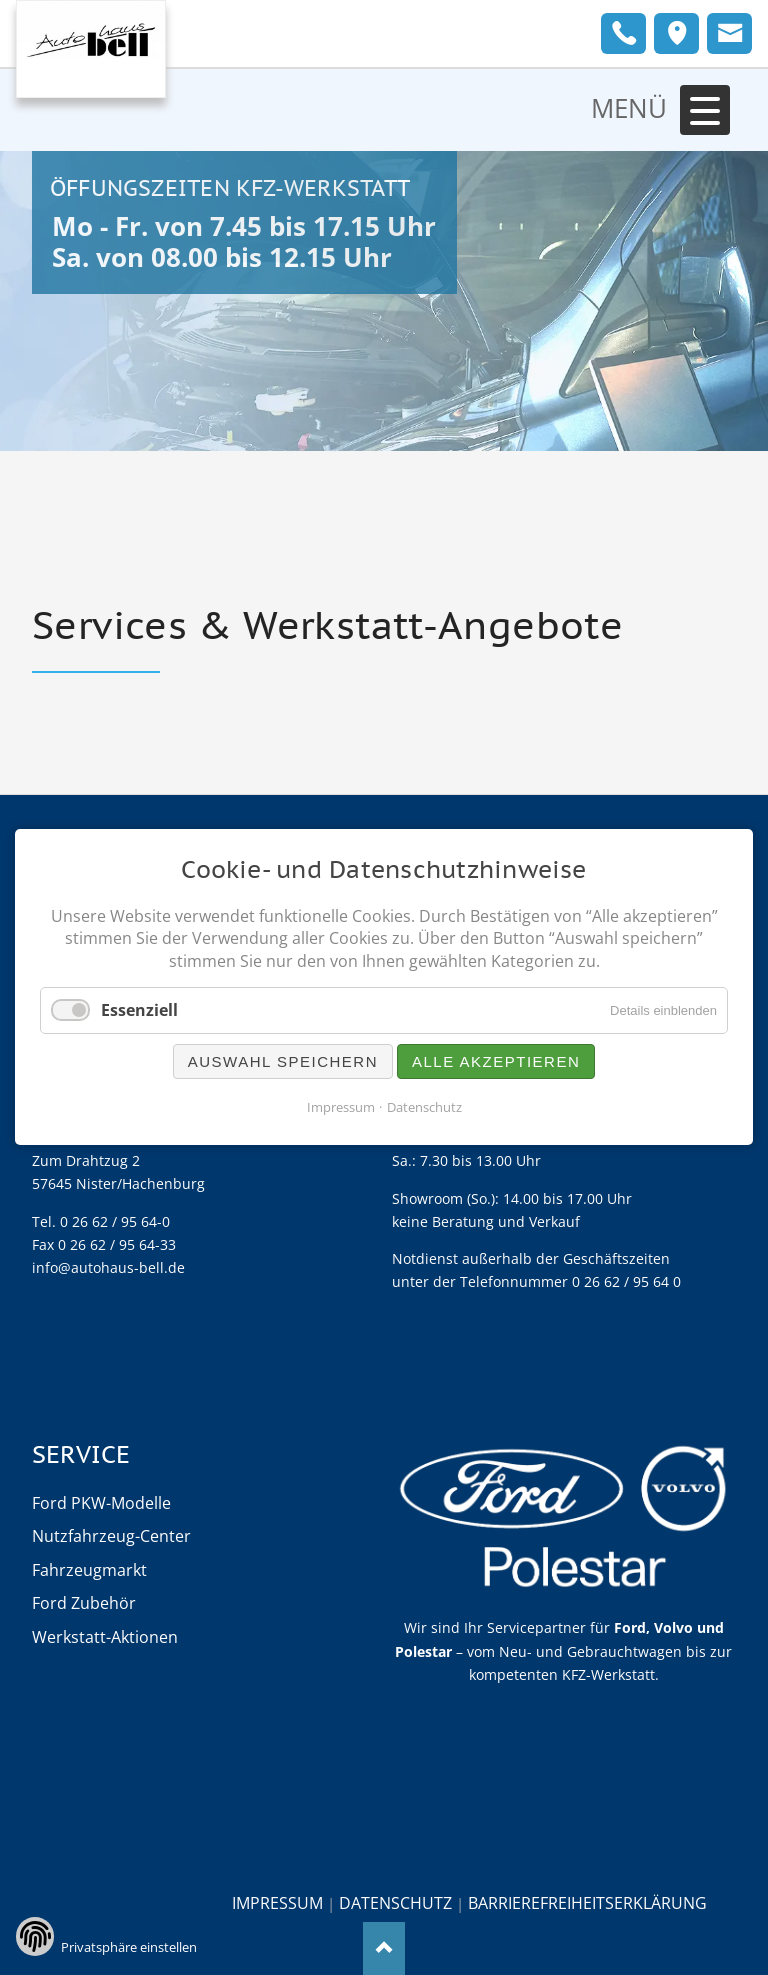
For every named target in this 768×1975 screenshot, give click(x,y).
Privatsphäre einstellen (129, 1947)
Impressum (277, 1902)
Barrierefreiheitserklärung (587, 1902)
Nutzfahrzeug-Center (111, 1536)
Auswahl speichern (283, 1062)
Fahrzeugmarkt (89, 1570)
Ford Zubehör (84, 1603)
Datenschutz (395, 1902)
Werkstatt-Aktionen (105, 1637)
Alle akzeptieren (496, 1062)
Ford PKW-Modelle (101, 1503)
